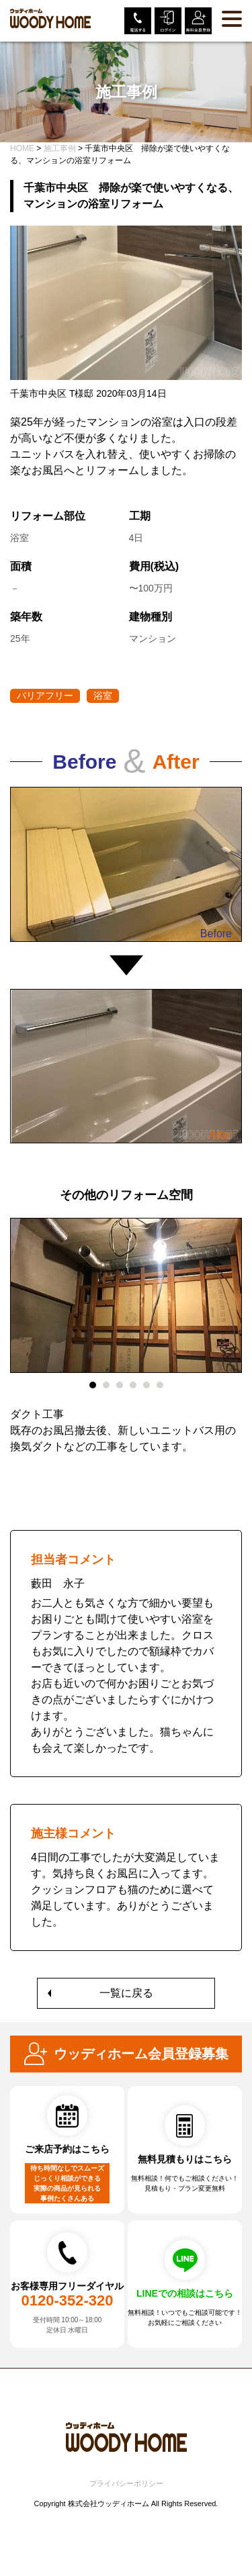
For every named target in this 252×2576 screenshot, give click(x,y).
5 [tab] (146, 1385)
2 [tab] (106, 1385)
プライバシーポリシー (126, 2483)
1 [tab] (92, 1385)
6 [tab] (160, 1385)
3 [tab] (119, 1385)
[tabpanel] (126, 1344)
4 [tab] (133, 1385)
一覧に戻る (126, 1993)
